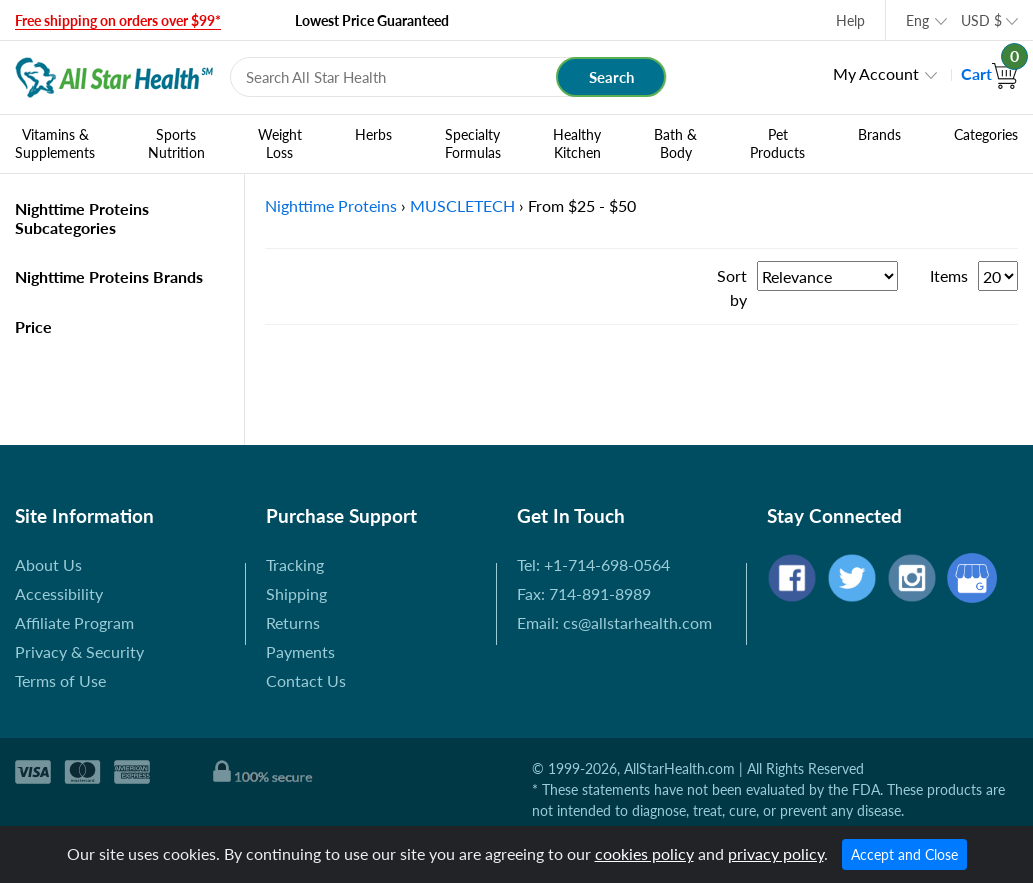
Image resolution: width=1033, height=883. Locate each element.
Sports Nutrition (176, 144)
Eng (917, 20)
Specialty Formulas (473, 144)
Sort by (732, 287)
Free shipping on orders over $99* (118, 20)
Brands (879, 135)
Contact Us (306, 680)
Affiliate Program (74, 622)
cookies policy (644, 853)
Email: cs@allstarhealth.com (614, 622)
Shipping (296, 593)
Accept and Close (904, 854)
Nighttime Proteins (331, 205)
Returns (293, 622)
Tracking (295, 564)
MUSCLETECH (462, 205)
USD (981, 20)
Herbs (373, 135)
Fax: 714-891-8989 (584, 593)
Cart (989, 73)
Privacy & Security (79, 651)
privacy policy (776, 853)
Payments (300, 651)
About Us (48, 564)
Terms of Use (60, 680)
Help (850, 20)
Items (949, 275)
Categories (986, 135)
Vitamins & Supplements (55, 144)
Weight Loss (280, 144)
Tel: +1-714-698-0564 (593, 564)
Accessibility (59, 593)
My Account (876, 73)
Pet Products (777, 144)
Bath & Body (675, 144)
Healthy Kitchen (577, 144)
